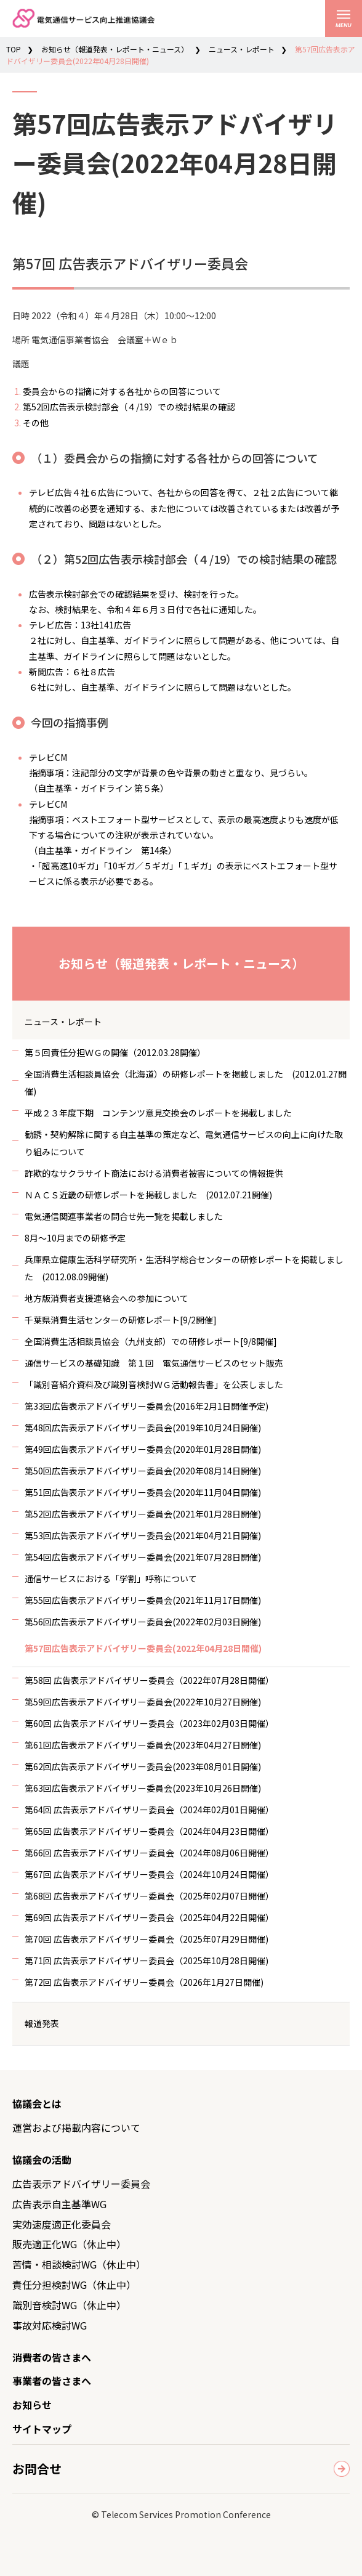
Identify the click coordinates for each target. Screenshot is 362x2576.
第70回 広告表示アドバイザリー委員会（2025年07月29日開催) (146, 1939)
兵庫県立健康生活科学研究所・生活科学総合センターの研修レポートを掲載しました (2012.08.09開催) (184, 1268)
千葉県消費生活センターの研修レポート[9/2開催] (121, 1320)
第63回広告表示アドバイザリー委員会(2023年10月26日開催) (143, 1788)
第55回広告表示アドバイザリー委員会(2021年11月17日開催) (143, 1600)
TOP (13, 49)
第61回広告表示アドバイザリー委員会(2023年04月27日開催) (143, 1745)
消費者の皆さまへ (51, 2357)
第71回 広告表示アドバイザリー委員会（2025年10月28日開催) (146, 1960)
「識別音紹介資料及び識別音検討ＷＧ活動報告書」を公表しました (154, 1384)
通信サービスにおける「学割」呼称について (111, 1578)
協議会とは (37, 2103)
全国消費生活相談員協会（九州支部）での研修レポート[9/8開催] (151, 1341)
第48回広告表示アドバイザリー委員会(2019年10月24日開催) (143, 1427)
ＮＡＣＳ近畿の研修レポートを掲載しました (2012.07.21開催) (148, 1194)
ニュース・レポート (242, 49)
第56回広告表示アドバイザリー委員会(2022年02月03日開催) (143, 1621)
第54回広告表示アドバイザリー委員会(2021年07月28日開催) (143, 1557)
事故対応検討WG (49, 2325)
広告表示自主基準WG (59, 2203)
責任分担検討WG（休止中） (74, 2284)
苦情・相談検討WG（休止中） (79, 2264)
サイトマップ (41, 2428)
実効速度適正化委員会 (61, 2224)
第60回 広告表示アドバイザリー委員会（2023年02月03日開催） (149, 1723)
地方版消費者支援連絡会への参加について (106, 1298)
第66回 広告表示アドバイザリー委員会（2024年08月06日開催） (149, 1853)
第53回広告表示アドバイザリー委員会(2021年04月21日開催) (143, 1535)
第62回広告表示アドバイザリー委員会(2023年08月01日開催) (143, 1766)
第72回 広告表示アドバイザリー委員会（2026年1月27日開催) (144, 1982)
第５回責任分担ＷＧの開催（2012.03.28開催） (115, 1052)
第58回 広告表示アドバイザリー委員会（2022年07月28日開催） (149, 1680)
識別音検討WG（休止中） (69, 2305)
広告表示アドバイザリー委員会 (81, 2183)
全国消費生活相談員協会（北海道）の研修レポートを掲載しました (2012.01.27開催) (186, 1082)
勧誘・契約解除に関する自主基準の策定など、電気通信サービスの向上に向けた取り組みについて (184, 1143)
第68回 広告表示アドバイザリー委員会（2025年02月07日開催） (149, 1896)
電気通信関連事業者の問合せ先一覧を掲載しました (124, 1216)
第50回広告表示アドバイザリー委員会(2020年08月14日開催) (143, 1471)
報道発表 (42, 2023)
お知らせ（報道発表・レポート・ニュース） (114, 49)
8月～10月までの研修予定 (75, 1238)
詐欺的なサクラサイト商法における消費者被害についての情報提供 (154, 1173)
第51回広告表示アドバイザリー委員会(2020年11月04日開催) (143, 1492)
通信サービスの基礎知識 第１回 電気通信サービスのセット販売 (154, 1363)
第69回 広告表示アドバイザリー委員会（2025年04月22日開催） (149, 1917)
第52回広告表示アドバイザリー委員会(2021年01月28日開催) (143, 1514)
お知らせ (32, 2404)
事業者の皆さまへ (51, 2380)
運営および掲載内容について (76, 2127)
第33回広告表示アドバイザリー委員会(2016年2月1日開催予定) (146, 1406)
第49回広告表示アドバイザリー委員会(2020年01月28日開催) (143, 1449)
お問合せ (37, 2468)
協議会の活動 (41, 2159)
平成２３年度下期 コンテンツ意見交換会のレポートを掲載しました (158, 1113)
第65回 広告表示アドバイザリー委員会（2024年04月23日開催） (149, 1831)
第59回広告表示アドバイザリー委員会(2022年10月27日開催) (143, 1702)
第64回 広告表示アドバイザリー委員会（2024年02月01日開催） (149, 1809)
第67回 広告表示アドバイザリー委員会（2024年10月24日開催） (149, 1874)
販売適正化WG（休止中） (69, 2244)
